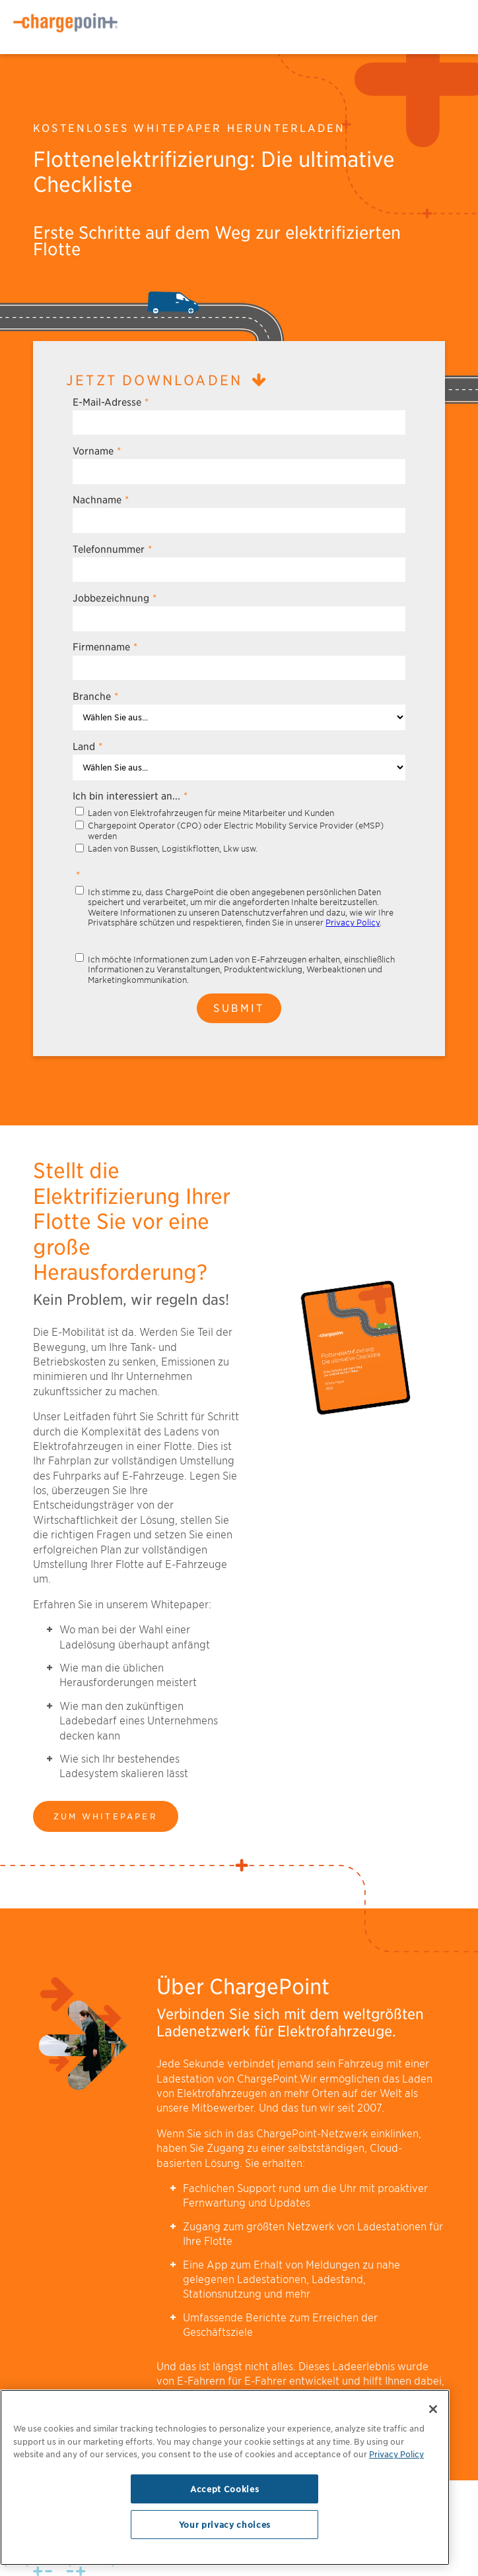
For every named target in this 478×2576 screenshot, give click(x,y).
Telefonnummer (112, 549)
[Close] (433, 2409)
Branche (95, 696)
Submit (238, 1008)
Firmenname (105, 647)
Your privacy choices (225, 2524)
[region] (225, 2477)
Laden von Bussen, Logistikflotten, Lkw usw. (172, 849)
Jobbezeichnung (114, 598)
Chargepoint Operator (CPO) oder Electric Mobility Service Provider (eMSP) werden (236, 831)
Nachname (101, 499)
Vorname (97, 451)
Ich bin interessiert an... (130, 796)
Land (87, 746)
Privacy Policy (352, 922)
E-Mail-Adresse (111, 402)
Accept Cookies (224, 2489)
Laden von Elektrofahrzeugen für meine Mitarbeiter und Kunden (211, 813)
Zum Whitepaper (105, 1816)
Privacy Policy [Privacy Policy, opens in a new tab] (396, 2454)
